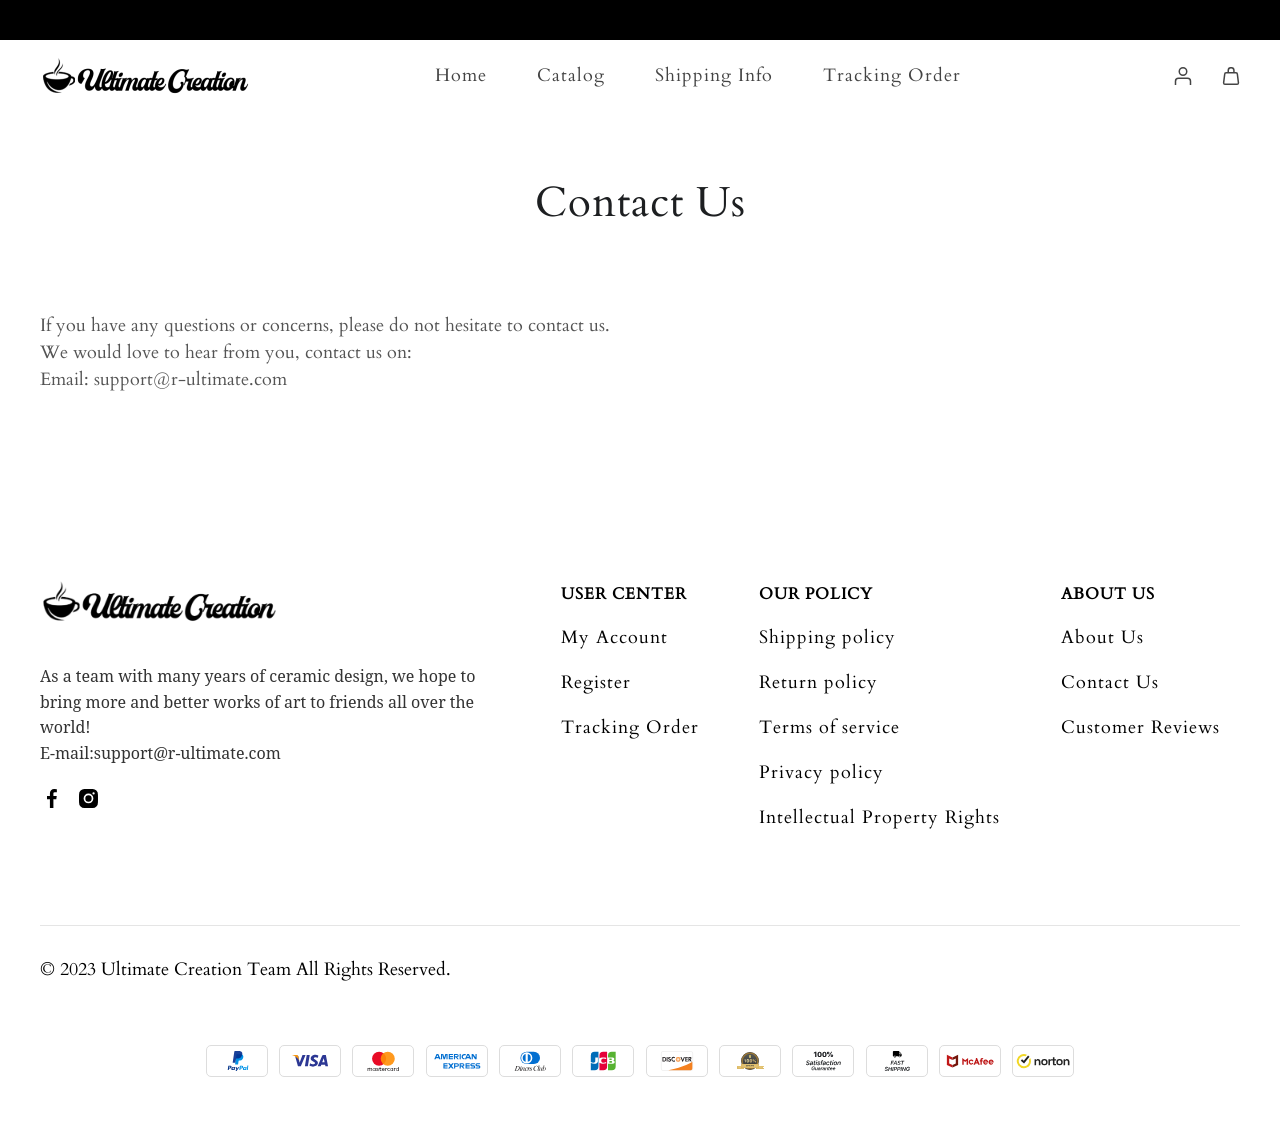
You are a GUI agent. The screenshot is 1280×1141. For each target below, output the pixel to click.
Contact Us (1110, 682)
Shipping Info (714, 75)
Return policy (818, 682)
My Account (614, 637)
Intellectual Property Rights (879, 817)
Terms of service (829, 727)
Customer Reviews (1140, 727)
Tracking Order (892, 75)
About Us (1108, 594)
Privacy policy (821, 772)
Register (596, 682)
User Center (624, 594)
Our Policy (816, 594)
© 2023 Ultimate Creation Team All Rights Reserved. (245, 969)
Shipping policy (827, 637)
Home (461, 75)
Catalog (571, 75)
